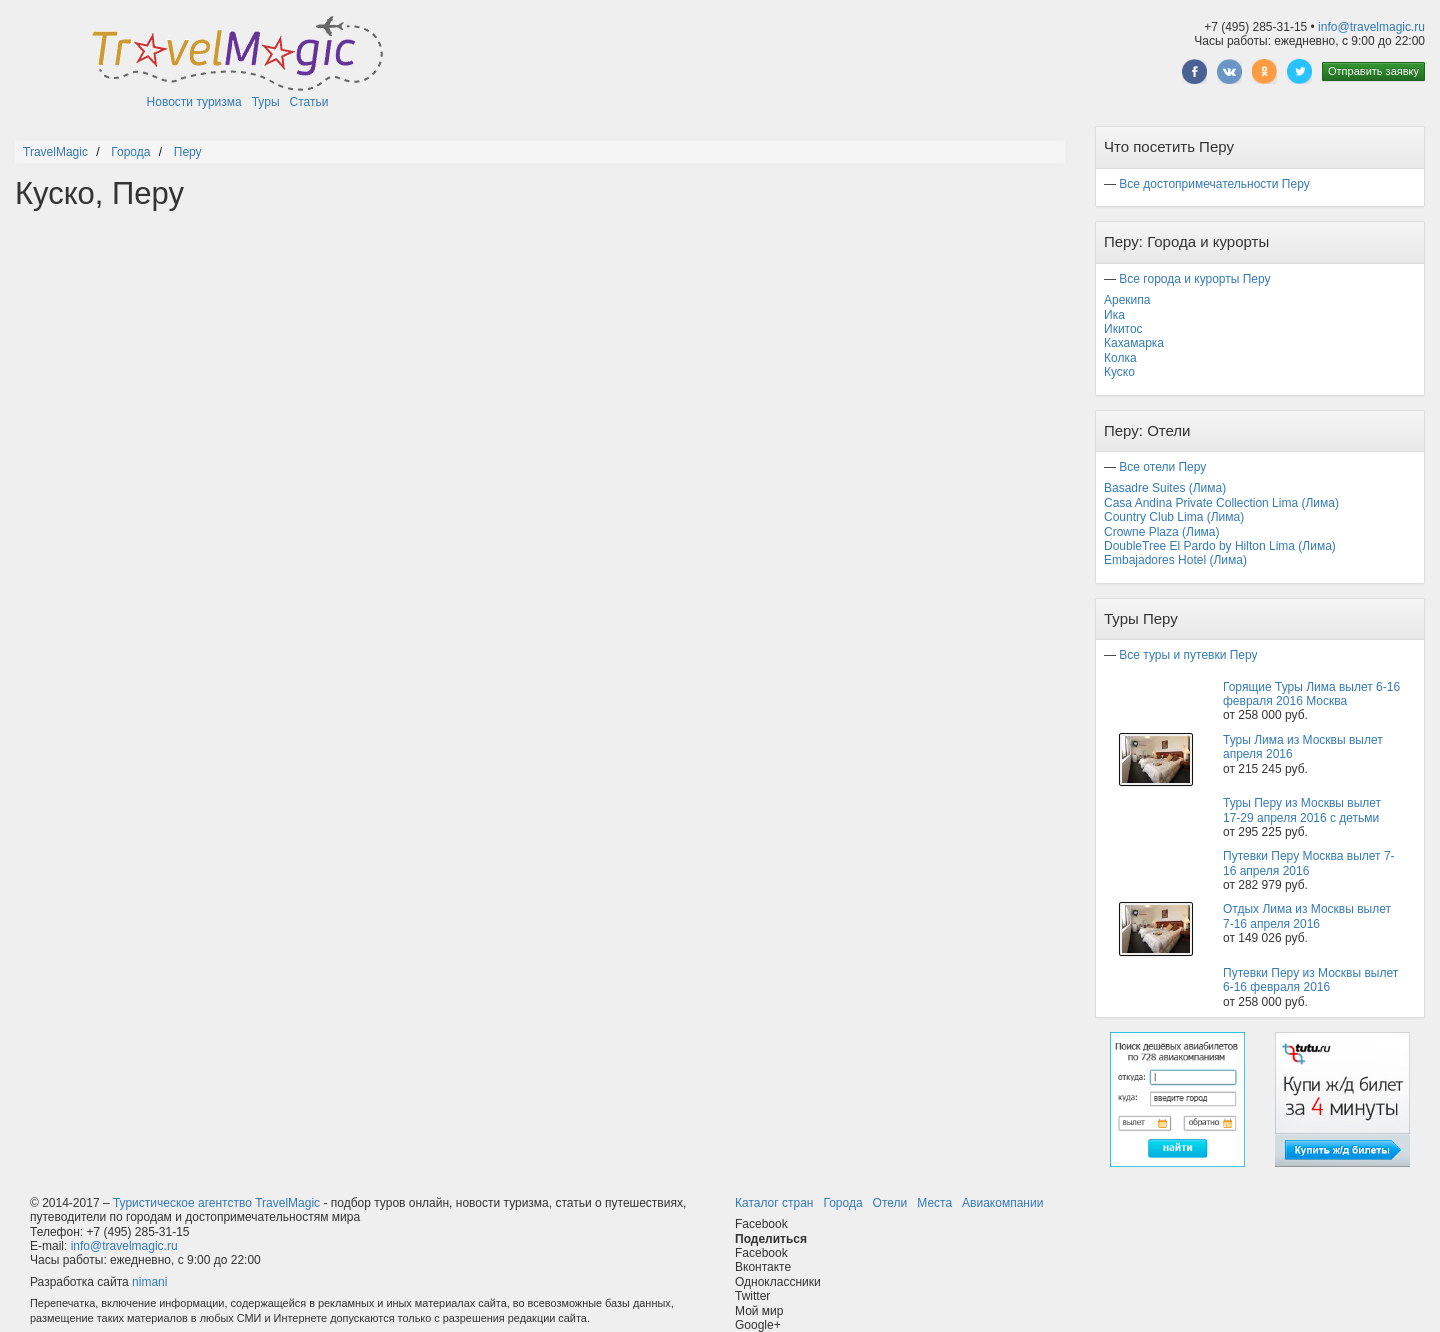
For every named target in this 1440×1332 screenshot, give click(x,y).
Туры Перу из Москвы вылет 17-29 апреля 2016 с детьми (1302, 810)
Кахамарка (1134, 343)
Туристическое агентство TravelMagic (216, 1203)
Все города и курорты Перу (1194, 279)
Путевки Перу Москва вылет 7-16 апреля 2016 (1309, 863)
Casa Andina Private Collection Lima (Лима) (1221, 503)
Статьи (309, 102)
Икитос (1123, 329)
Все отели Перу (1162, 467)
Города (842, 1203)
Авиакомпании (1002, 1203)
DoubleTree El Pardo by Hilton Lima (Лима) (1220, 546)
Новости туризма (194, 102)
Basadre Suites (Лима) (1165, 488)
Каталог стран (774, 1203)
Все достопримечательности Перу (1214, 184)
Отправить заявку (1373, 71)
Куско (1119, 372)
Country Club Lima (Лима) (1174, 517)
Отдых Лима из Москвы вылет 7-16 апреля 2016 (1307, 916)
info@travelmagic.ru (1371, 27)
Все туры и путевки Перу (1188, 655)
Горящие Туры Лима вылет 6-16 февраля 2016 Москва (1311, 694)
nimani (149, 1282)
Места (934, 1203)
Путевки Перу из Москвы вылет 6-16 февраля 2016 (1310, 980)
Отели (890, 1203)
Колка (1120, 358)
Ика (1114, 315)
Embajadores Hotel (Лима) (1175, 560)
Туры (266, 102)
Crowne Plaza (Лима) (1162, 532)
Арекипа (1127, 300)
